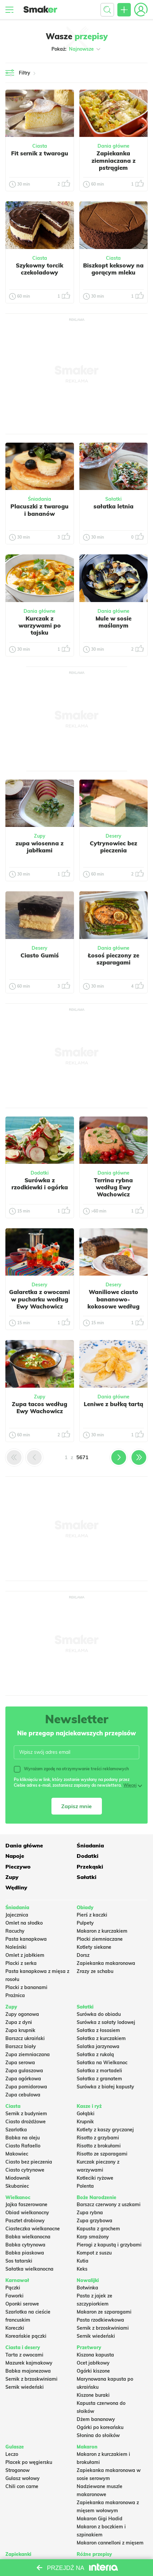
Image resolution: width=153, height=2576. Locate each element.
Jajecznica (16, 1915)
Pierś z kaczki (92, 1915)
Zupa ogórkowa (23, 2079)
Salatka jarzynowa (98, 2046)
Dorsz (83, 1955)
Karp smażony (93, 2237)
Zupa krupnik (20, 2030)
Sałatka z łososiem (98, 2030)
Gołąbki (85, 2114)
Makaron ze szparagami (104, 2312)
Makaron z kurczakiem (102, 1931)
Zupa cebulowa (22, 2095)
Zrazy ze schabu (95, 1971)
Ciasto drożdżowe (25, 2122)
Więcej (130, 1785)
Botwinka (87, 2288)
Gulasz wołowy (22, 2478)
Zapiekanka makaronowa (106, 1963)
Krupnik (85, 2122)
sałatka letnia (113, 506)
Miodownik (17, 2178)
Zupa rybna (90, 2213)
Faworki (14, 2296)
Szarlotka (16, 2130)
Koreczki (14, 2328)
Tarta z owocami (24, 2355)
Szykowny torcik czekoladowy (39, 269)
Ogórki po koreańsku (100, 2427)
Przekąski (90, 1866)
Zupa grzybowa (94, 2221)
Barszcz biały (20, 2046)
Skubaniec (17, 2186)
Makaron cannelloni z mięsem (110, 2543)
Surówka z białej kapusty (105, 2087)
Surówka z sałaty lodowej (106, 2022)
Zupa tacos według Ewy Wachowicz (39, 1407)
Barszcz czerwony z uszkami (109, 2204)
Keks (82, 2269)
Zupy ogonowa (22, 2014)
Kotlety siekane (94, 1947)
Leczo (11, 2454)
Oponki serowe (22, 2304)
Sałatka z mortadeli (99, 2071)
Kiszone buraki (93, 2395)
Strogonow (17, 2470)
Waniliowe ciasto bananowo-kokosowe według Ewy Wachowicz (113, 1302)
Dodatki (40, 1173)
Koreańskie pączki (25, 2336)
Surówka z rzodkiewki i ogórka (39, 1184)
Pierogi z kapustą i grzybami (109, 2245)
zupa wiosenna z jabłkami (39, 847)
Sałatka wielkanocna (29, 2269)
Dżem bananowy (96, 2419)
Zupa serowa (20, 2063)
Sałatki (113, 499)
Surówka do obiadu (99, 2014)
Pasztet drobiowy (25, 2221)
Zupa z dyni (18, 2022)
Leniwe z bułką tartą (113, 1403)
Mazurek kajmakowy (28, 2363)
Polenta (85, 2186)
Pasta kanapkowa (26, 1939)
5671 (82, 1457)
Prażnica (15, 1995)
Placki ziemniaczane (100, 1939)
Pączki (12, 2288)
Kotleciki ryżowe (95, 2178)
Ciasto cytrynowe (24, 2170)
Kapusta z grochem (98, 2229)
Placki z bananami (26, 1987)
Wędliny (16, 1887)
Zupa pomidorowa (26, 2087)
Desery (113, 836)
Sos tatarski (18, 2261)
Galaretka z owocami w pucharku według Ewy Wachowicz (39, 1299)
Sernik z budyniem (26, 2114)
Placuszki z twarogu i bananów (39, 510)
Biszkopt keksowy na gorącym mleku (113, 269)
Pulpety (85, 1923)
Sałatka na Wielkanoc (102, 2063)
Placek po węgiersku (28, 2462)
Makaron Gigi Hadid (99, 2519)
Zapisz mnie (76, 1806)
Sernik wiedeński (96, 2336)
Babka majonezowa (28, 2371)
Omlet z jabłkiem (24, 1955)
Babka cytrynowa (25, 2245)
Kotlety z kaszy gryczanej (105, 2130)
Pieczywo (18, 1866)
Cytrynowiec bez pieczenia (113, 847)
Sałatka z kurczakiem (101, 2038)
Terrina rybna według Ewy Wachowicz (113, 1187)
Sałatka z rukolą (95, 2054)
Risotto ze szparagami (102, 2154)
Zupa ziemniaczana (27, 2054)
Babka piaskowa (24, 2253)
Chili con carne (21, 2486)
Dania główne (113, 146)
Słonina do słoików (98, 2435)
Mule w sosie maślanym (113, 622)
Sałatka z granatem (99, 2079)
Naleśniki (16, 1947)
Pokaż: (76, 49)
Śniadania (39, 499)
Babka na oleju (22, 2138)
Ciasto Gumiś (40, 955)
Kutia (82, 2261)
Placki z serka (21, 1963)
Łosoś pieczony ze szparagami (113, 959)
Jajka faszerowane (26, 2204)
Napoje (14, 1855)
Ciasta (39, 146)
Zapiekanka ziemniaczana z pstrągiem (113, 160)
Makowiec (16, 2154)
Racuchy (15, 1931)
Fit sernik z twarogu (39, 153)
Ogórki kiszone (93, 2371)
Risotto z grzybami (98, 2138)
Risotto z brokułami (99, 2146)
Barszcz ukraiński (25, 2038)
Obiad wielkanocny (27, 2213)
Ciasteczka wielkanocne (32, 2229)
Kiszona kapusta (95, 2355)
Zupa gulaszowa (24, 2071)
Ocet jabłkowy (93, 2363)
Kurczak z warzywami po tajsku (39, 625)
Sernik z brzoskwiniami (103, 2328)
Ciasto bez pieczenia (28, 2162)
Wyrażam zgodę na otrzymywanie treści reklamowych (71, 1769)
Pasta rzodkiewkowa (100, 2320)
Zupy (39, 836)
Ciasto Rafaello (22, 2146)
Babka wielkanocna (27, 2237)
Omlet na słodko (24, 1923)
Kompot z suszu (94, 2253)
